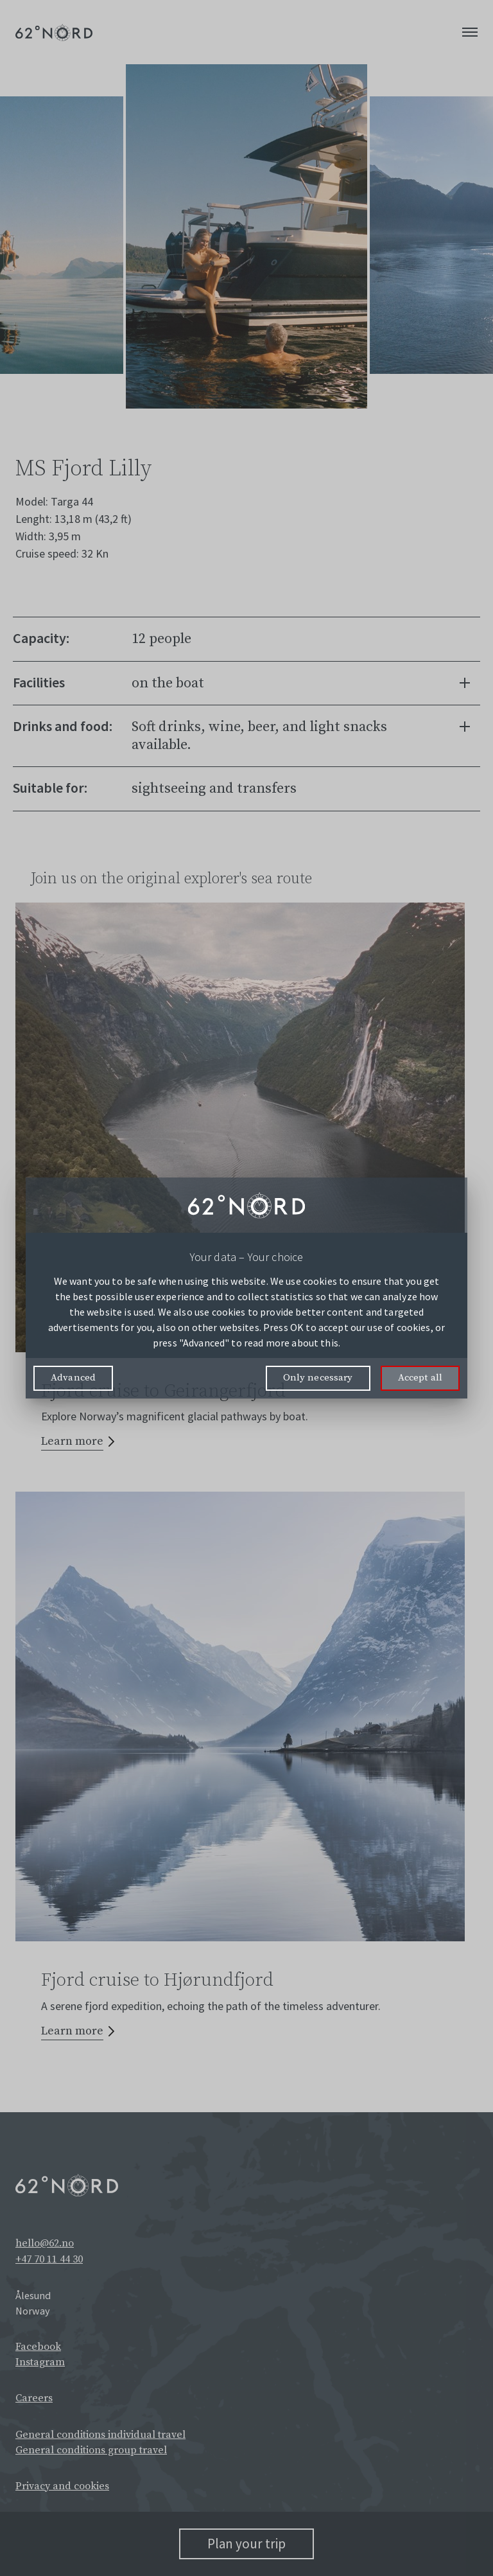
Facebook (38, 2346)
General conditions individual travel (100, 2434)
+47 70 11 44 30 (49, 2259)
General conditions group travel (91, 2450)
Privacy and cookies (62, 2486)
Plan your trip (246, 2543)
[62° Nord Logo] (53, 32)
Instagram (40, 2362)
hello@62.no (44, 2243)
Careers (34, 2398)
